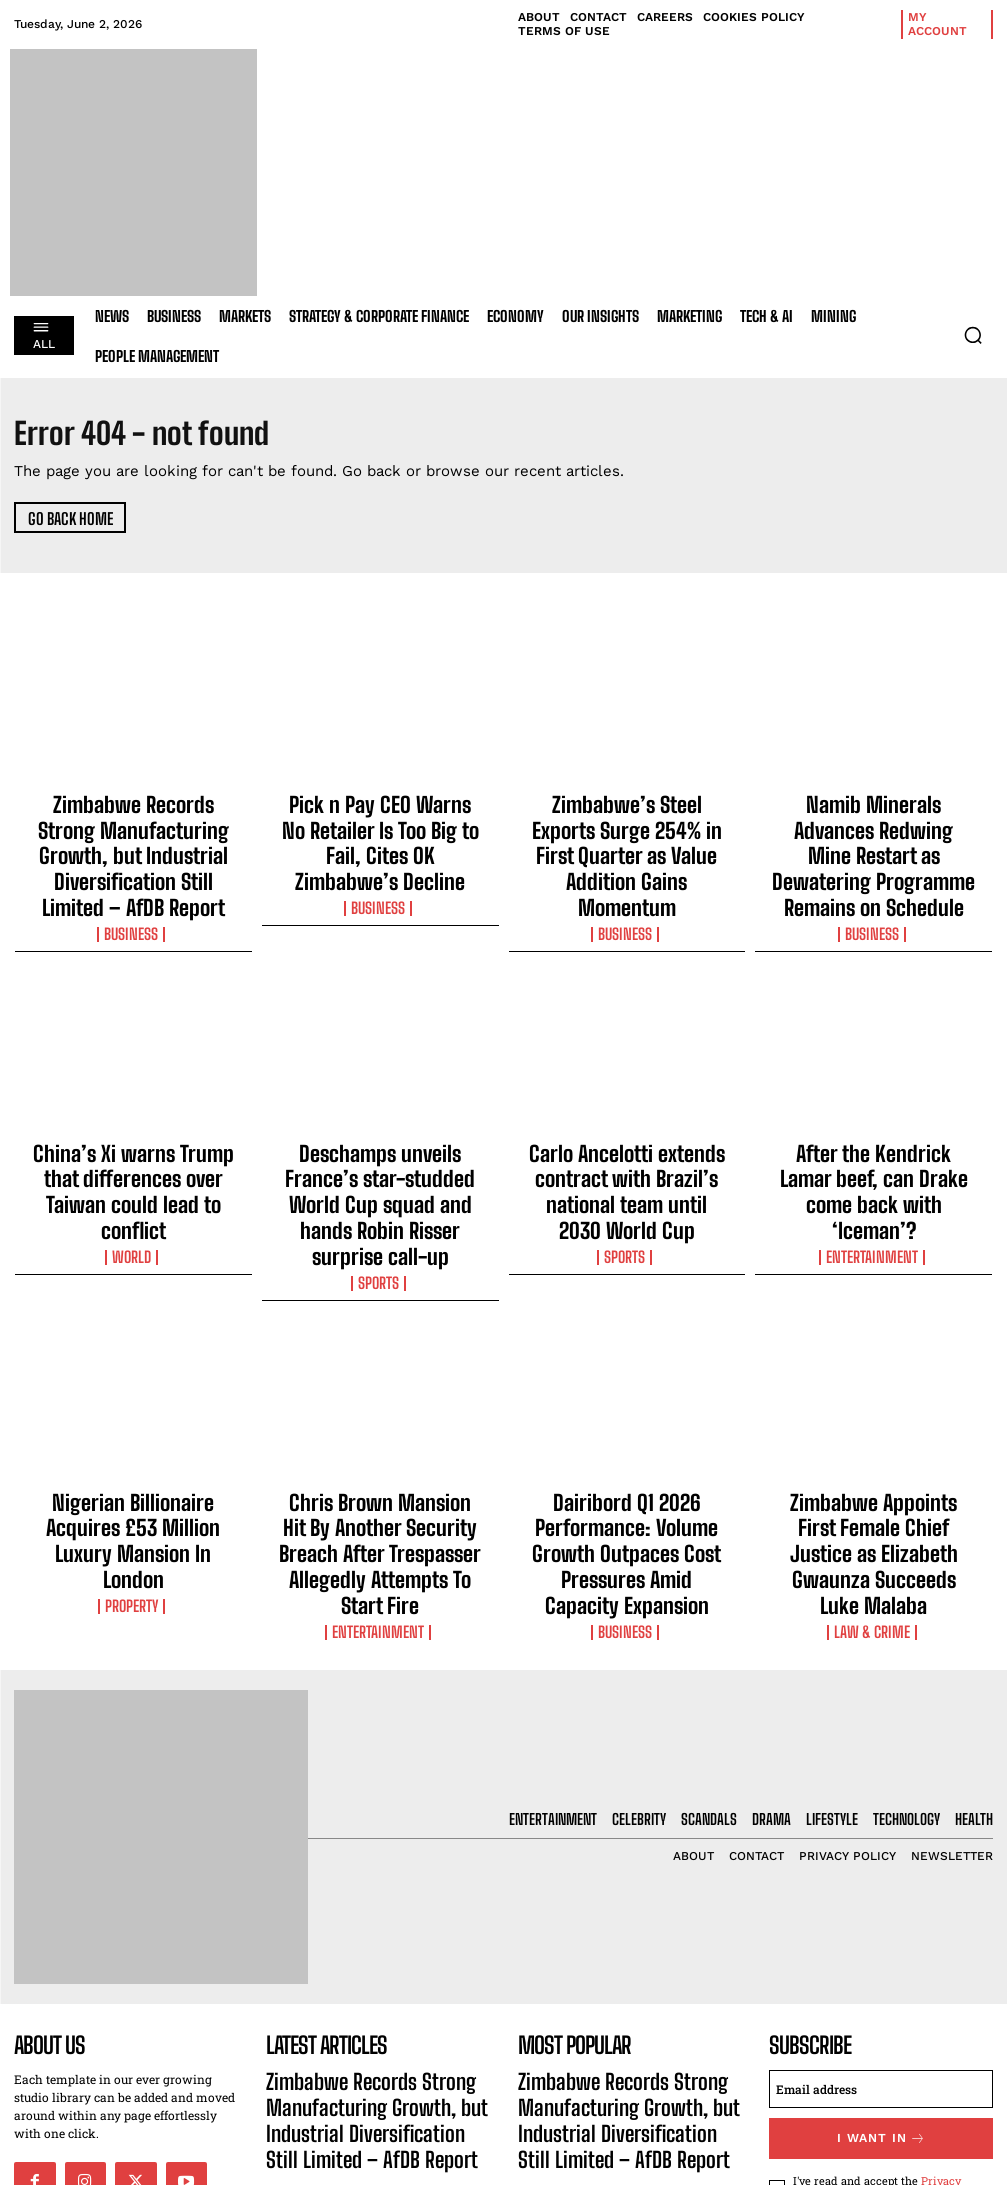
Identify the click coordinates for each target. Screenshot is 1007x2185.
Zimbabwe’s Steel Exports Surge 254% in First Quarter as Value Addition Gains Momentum (626, 819)
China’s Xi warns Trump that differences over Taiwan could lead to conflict (133, 1109)
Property (133, 1421)
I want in (881, 1955)
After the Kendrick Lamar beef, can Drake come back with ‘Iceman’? (874, 1100)
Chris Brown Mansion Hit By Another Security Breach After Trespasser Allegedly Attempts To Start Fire (380, 1409)
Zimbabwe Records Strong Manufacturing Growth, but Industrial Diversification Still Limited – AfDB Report (133, 828)
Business (133, 876)
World (133, 1148)
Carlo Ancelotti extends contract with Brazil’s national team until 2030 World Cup (627, 1109)
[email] (881, 1909)
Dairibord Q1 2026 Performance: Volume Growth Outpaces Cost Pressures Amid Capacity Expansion (627, 1409)
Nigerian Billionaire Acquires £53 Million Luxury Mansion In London (133, 1391)
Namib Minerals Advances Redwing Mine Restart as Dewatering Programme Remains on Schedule (874, 828)
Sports (380, 1166)
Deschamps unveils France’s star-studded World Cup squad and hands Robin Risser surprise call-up (380, 1118)
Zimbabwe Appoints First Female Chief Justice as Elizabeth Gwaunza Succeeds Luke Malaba (873, 1400)
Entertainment (874, 1130)
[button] (973, 335)
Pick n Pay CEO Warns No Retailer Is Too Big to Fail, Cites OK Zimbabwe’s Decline (380, 819)
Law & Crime (874, 1439)
